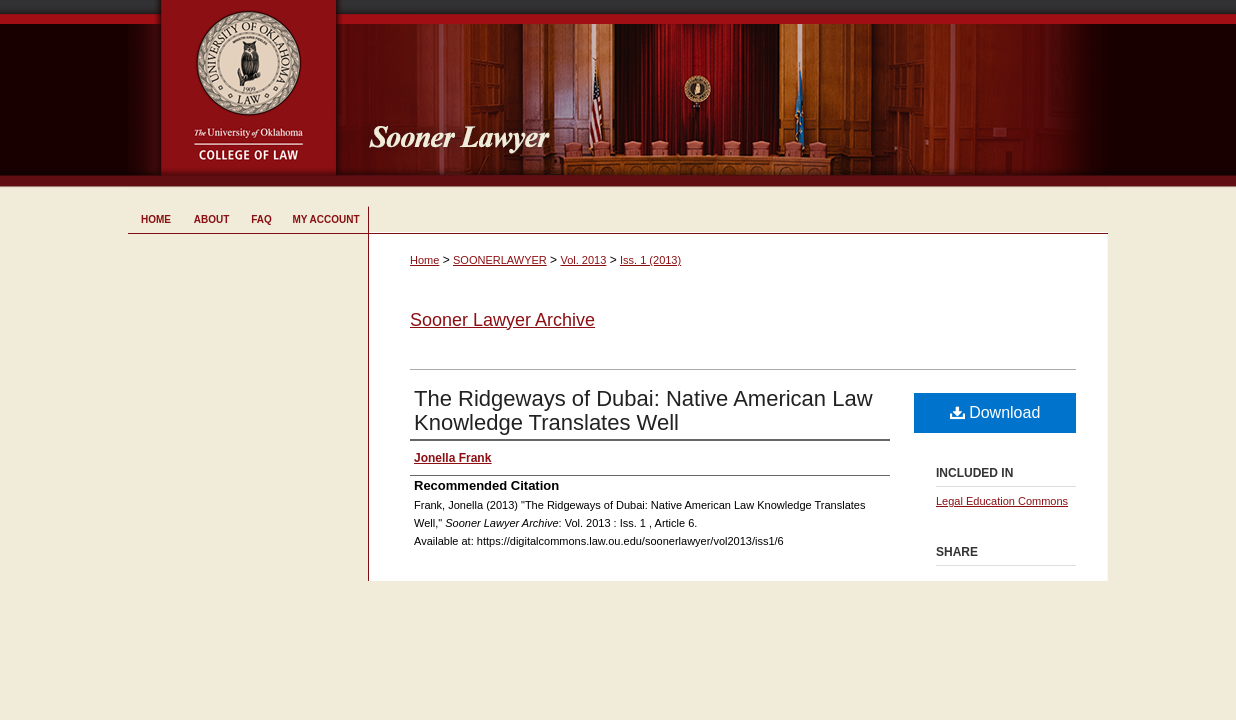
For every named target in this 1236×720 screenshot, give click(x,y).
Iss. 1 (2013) (650, 260)
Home (424, 260)
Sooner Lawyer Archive (502, 320)
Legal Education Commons (1002, 501)
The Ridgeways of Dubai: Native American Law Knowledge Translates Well (643, 410)
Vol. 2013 (583, 260)
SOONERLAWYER (500, 260)
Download (995, 412)
